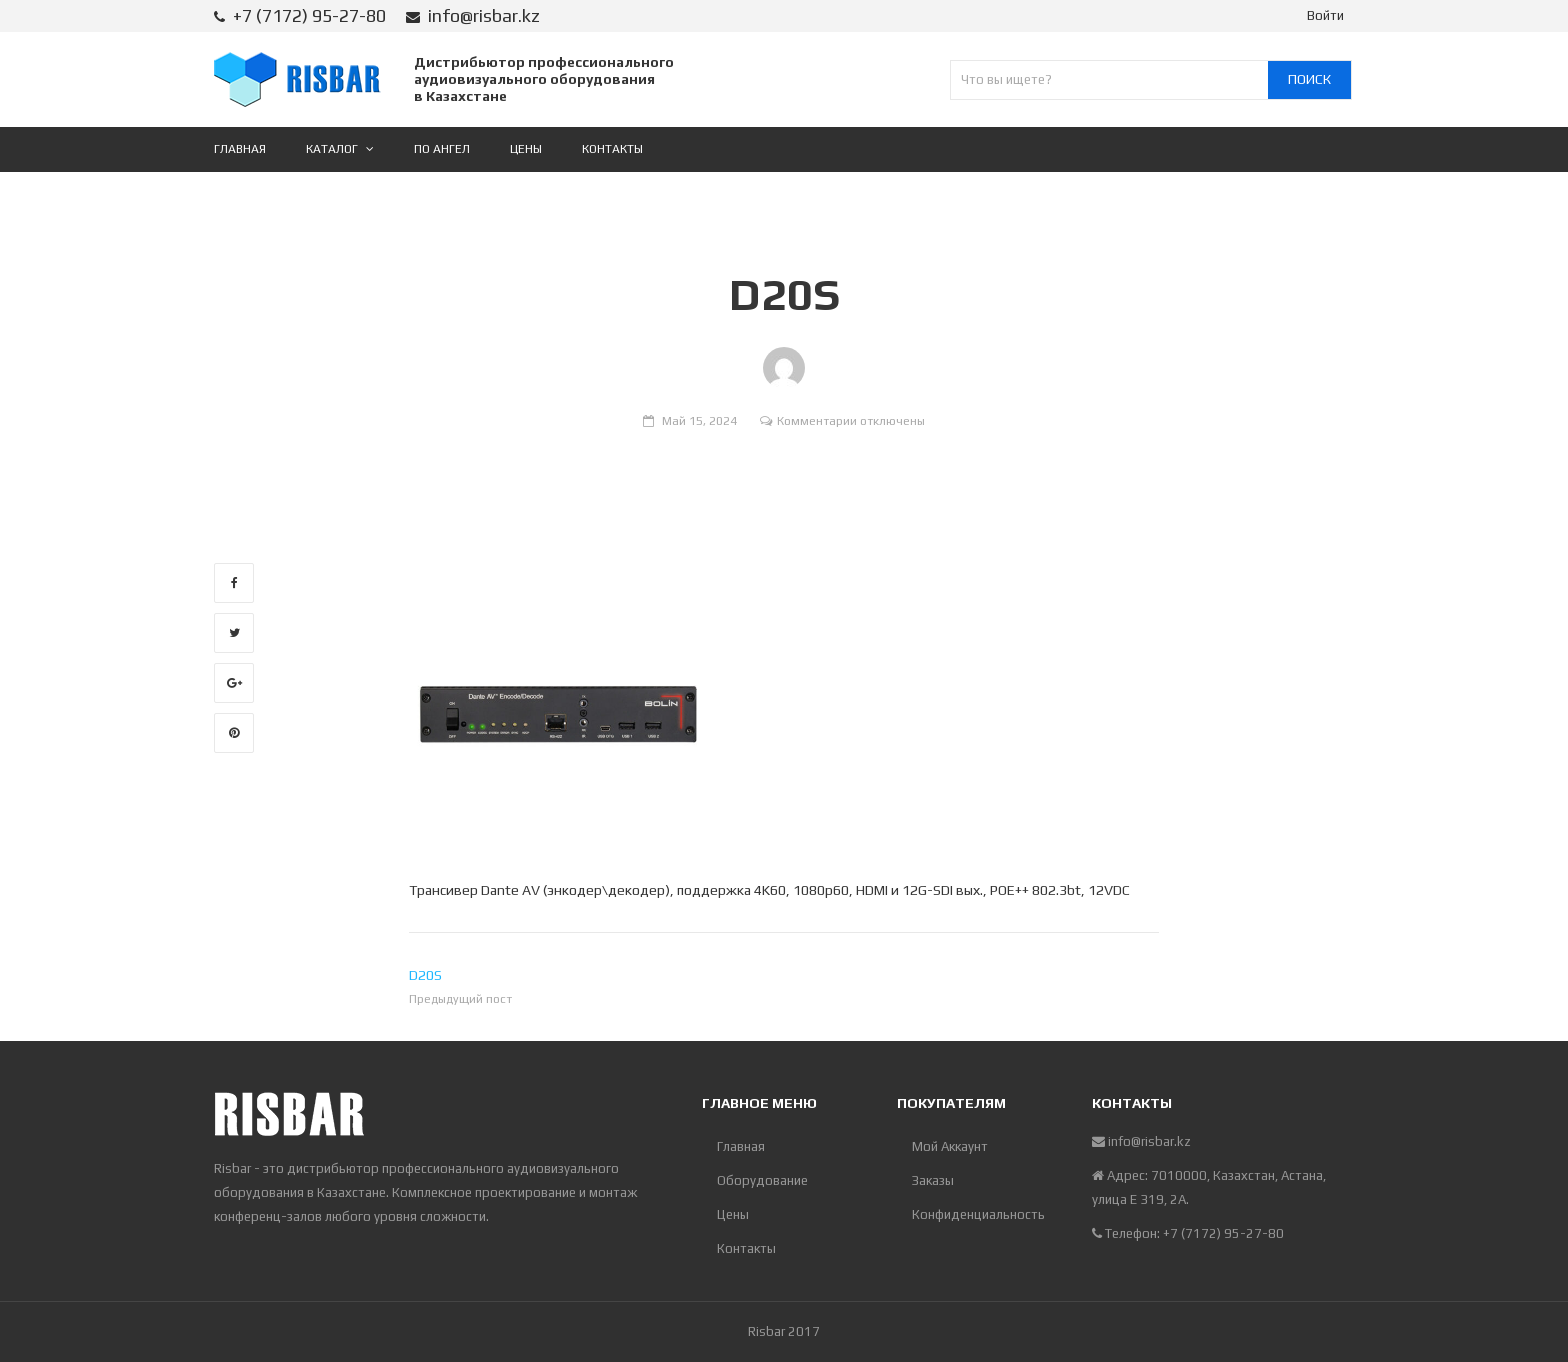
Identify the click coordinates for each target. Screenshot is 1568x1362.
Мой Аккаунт (950, 1146)
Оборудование (762, 1180)
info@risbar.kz (484, 15)
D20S (425, 975)
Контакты (746, 1248)
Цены (733, 1214)
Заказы (933, 1180)
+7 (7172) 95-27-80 (309, 15)
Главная (741, 1146)
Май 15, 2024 (699, 421)
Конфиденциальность (978, 1214)
